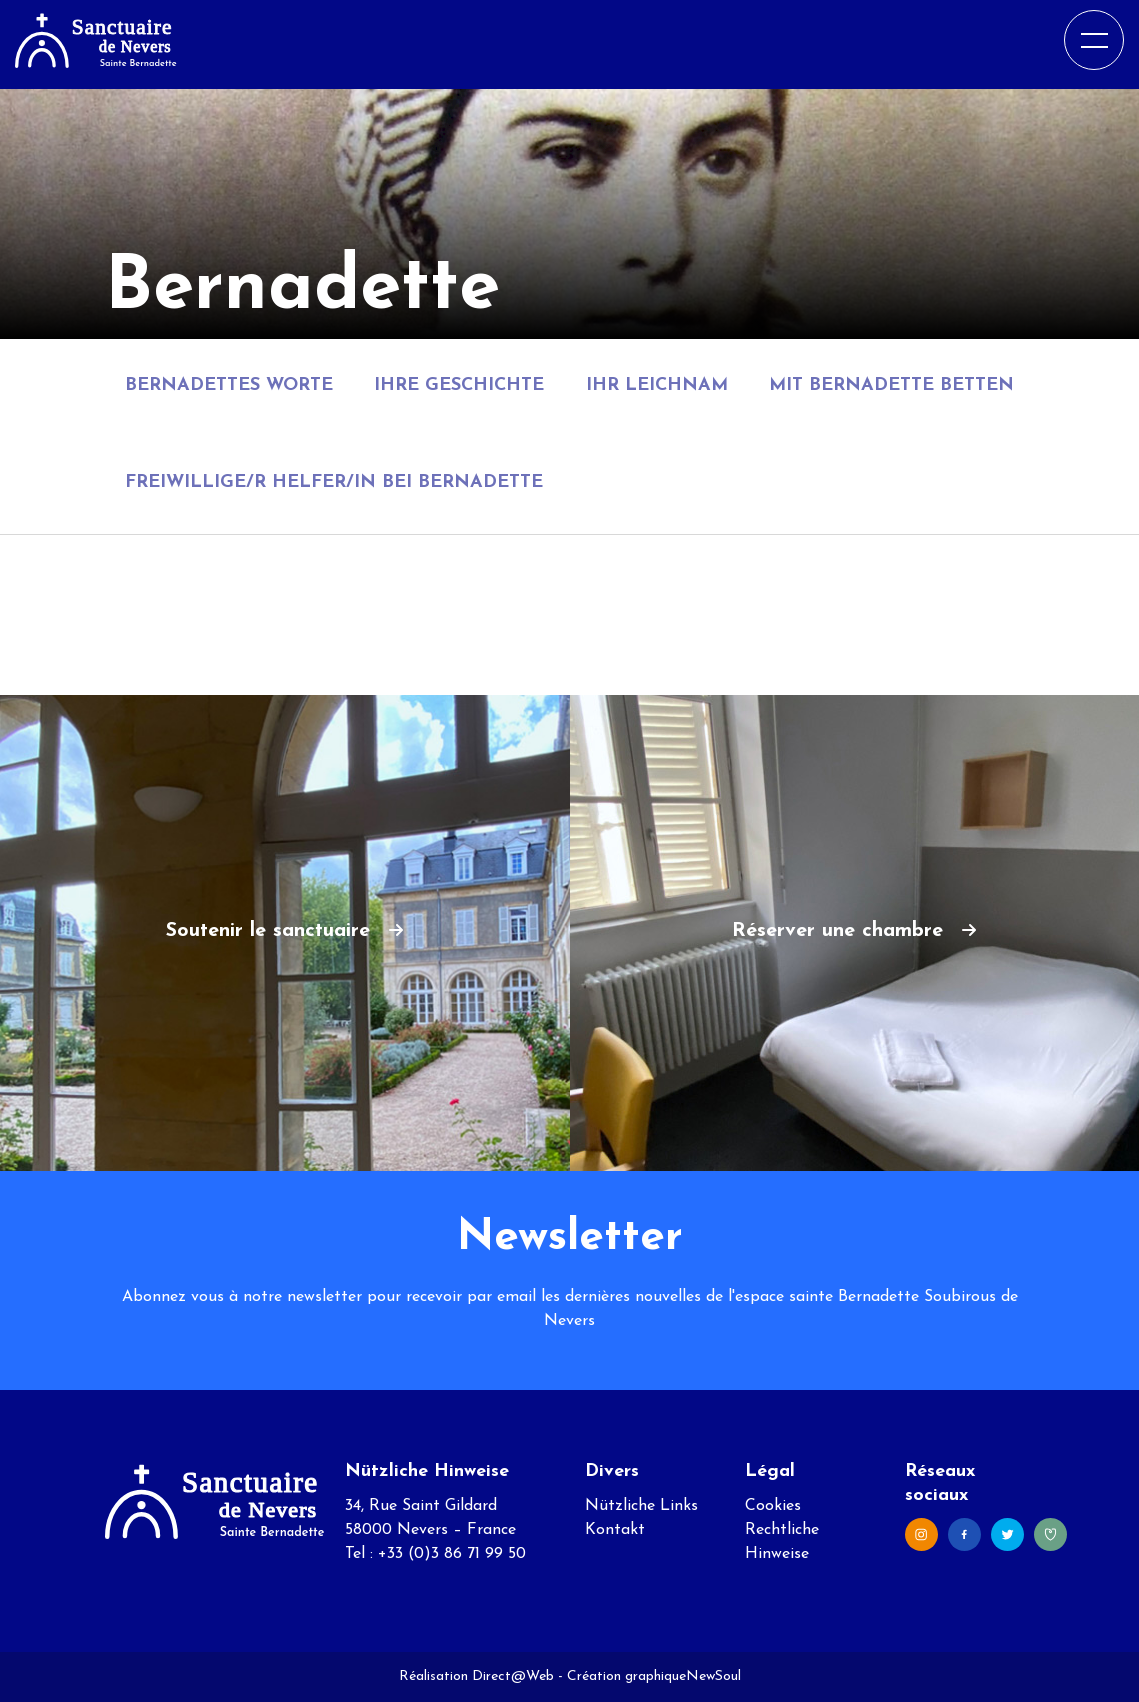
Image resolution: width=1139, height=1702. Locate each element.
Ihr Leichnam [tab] (657, 385)
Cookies (773, 1506)
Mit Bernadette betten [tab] (891, 385)
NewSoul (713, 1676)
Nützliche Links (641, 1506)
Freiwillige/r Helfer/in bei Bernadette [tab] (334, 482)
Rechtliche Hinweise (782, 1542)
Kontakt (615, 1530)
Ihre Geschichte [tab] (459, 385)
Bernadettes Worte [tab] (229, 385)
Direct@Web (513, 1676)
